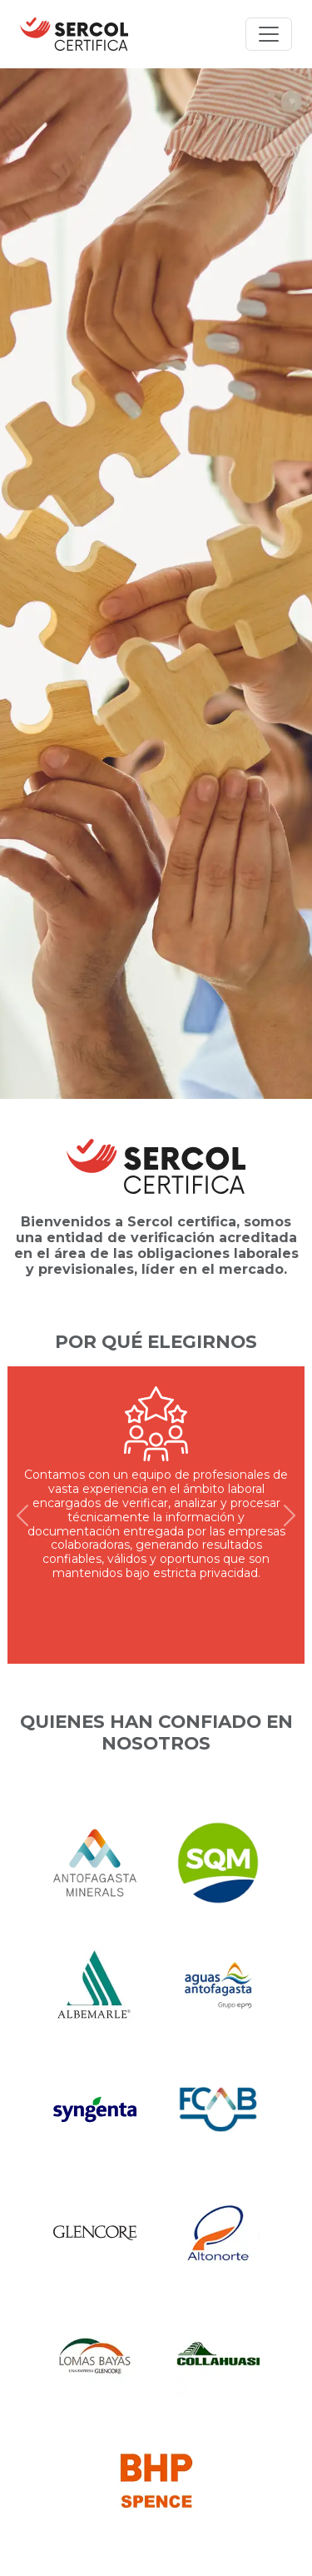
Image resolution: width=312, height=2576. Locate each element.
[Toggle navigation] (268, 34)
